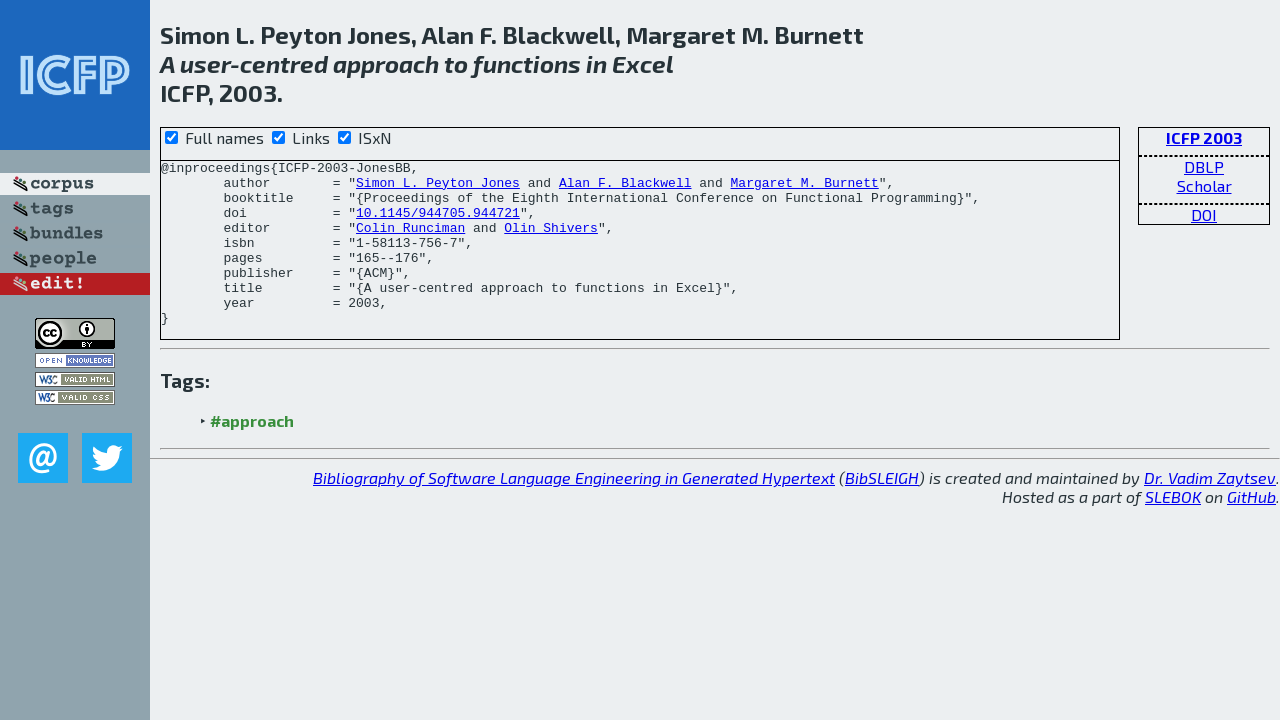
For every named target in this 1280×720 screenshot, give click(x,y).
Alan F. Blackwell (625, 188)
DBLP (1204, 166)
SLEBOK (1173, 529)
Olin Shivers (551, 242)
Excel (643, 63)
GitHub (1251, 529)
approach (386, 63)
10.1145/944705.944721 (438, 224)
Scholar (1204, 185)
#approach (252, 453)
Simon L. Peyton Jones (438, 188)
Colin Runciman (410, 242)
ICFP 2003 (1204, 137)
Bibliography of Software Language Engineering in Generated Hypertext (574, 510)
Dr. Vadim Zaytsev (1210, 510)
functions (527, 63)
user (205, 63)
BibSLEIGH (882, 510)
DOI (1204, 214)
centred (284, 63)
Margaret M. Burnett (804, 188)
